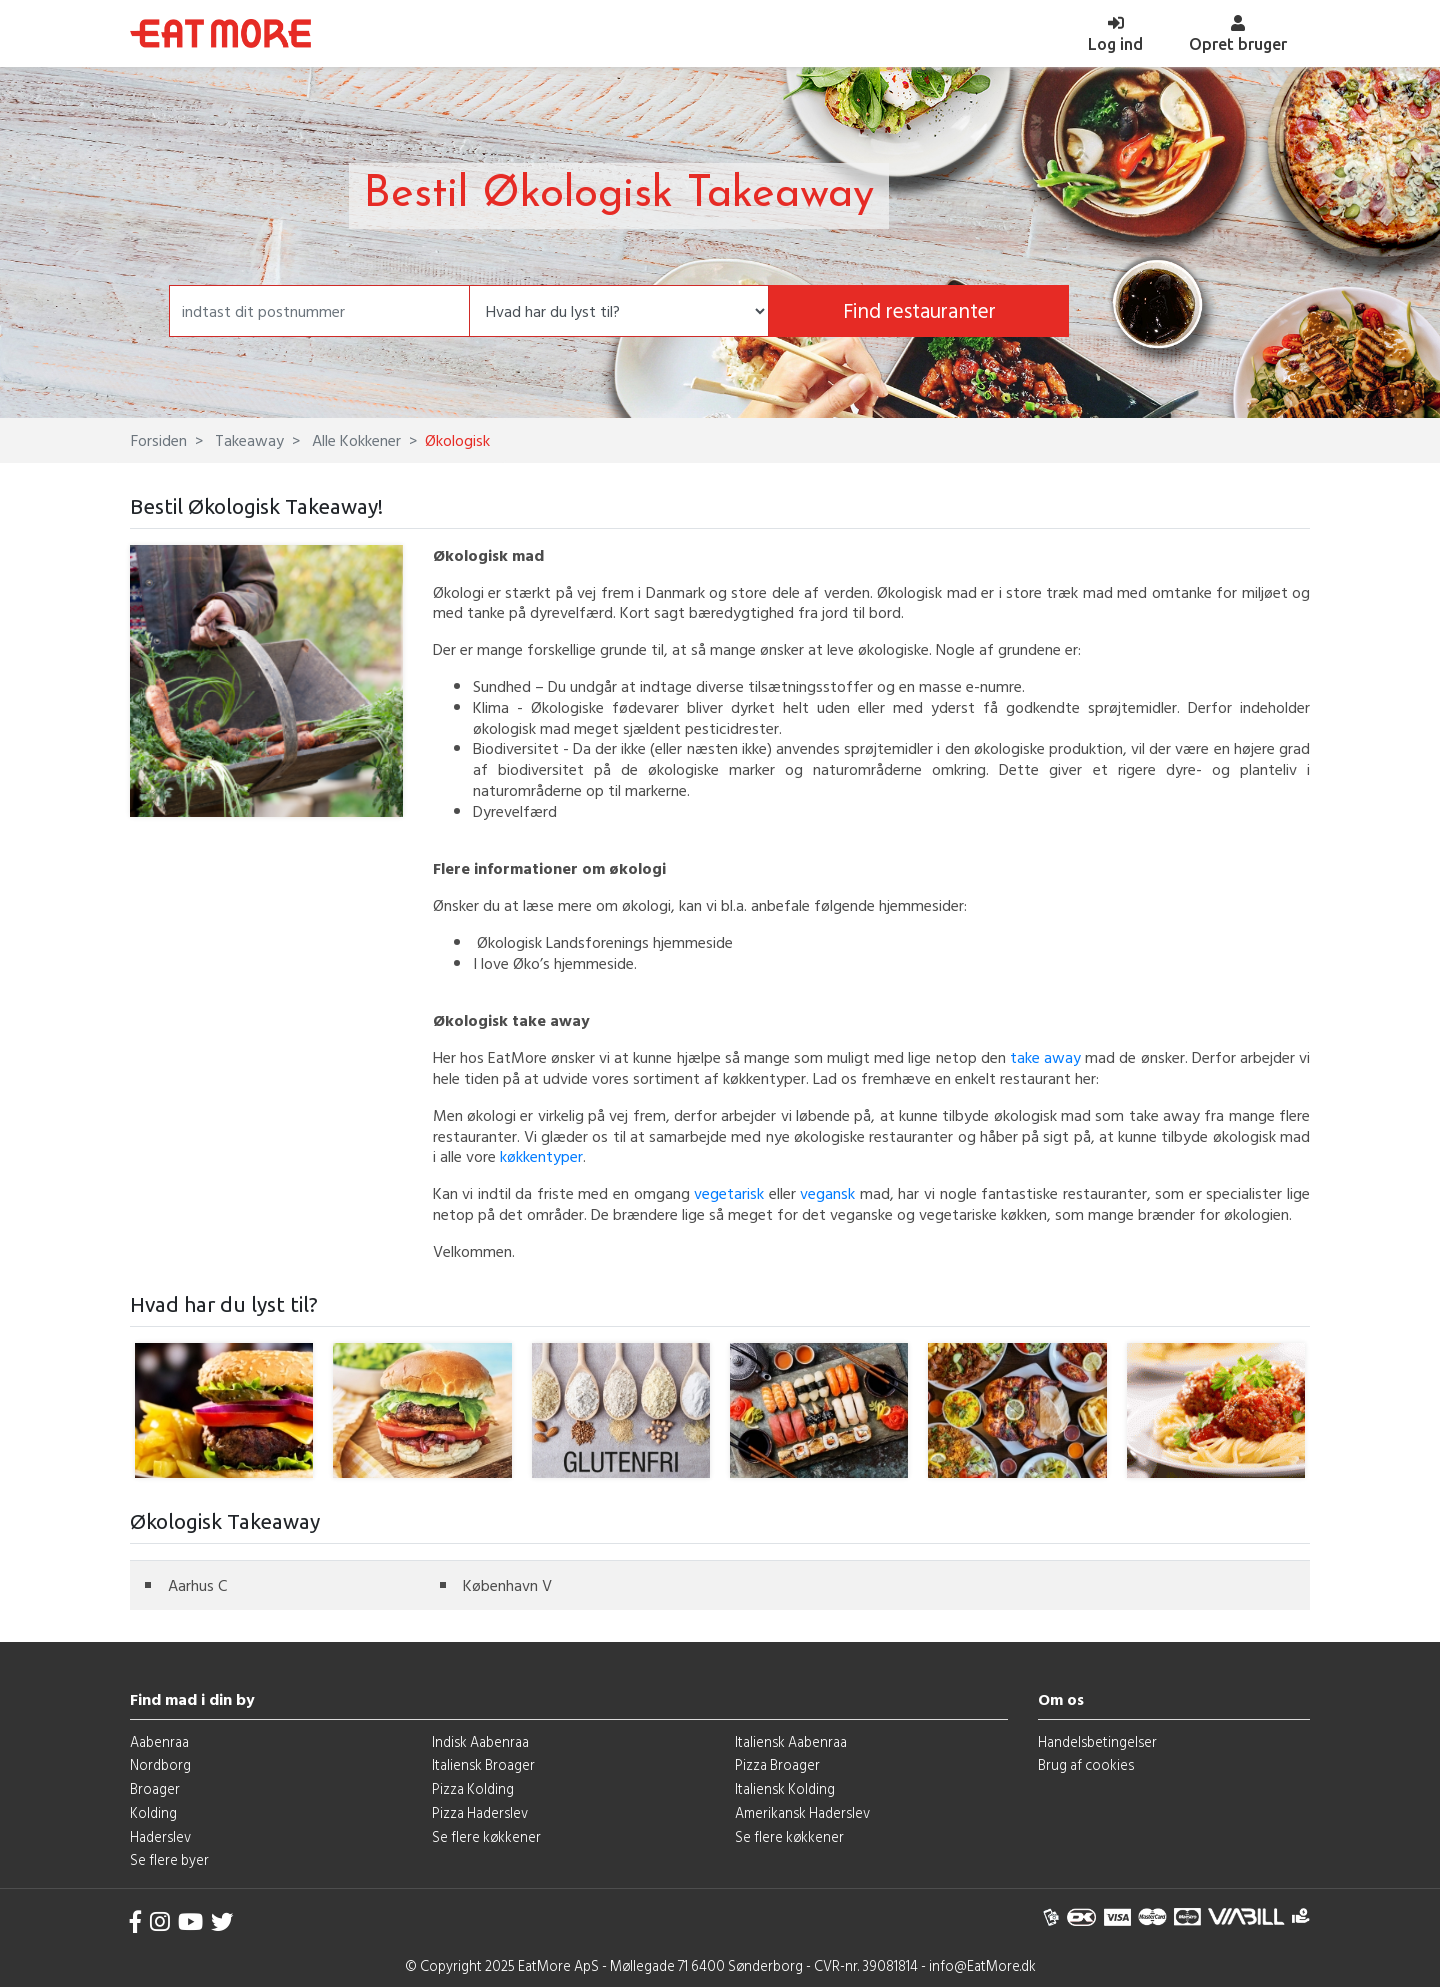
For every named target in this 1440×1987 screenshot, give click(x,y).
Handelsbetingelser (1097, 1741)
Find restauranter (919, 310)
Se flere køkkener (486, 1836)
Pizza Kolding (473, 1788)
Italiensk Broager (483, 1764)
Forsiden (159, 440)
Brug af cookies (1086, 1764)
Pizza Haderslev (480, 1812)
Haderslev (160, 1836)
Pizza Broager (777, 1764)
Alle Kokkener (354, 440)
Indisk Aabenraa (480, 1741)
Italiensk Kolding (785, 1788)
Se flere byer (169, 1859)
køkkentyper (541, 1156)
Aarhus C (197, 1585)
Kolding (153, 1812)
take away (1045, 1057)
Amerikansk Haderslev (802, 1812)
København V (507, 1585)
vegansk (827, 1193)
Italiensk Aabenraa (791, 1741)
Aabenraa (159, 1741)
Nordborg (160, 1764)
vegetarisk (729, 1193)
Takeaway (247, 440)
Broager (155, 1788)
